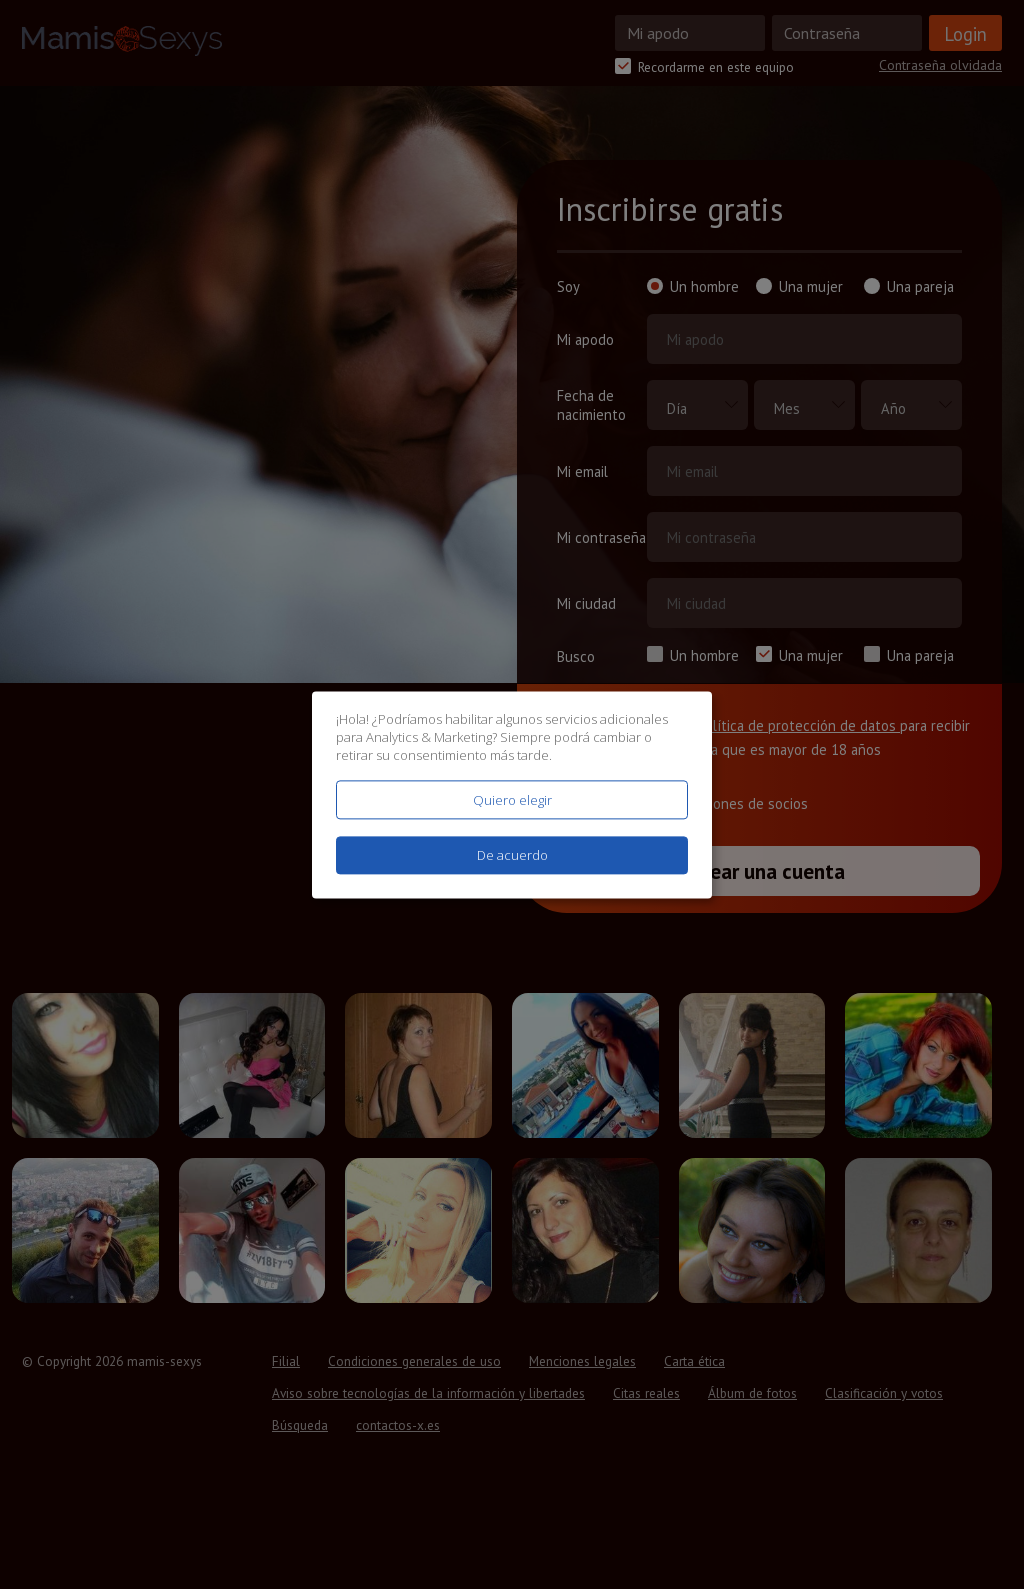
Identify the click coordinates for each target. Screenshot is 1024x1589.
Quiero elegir (512, 800)
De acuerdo (512, 855)
